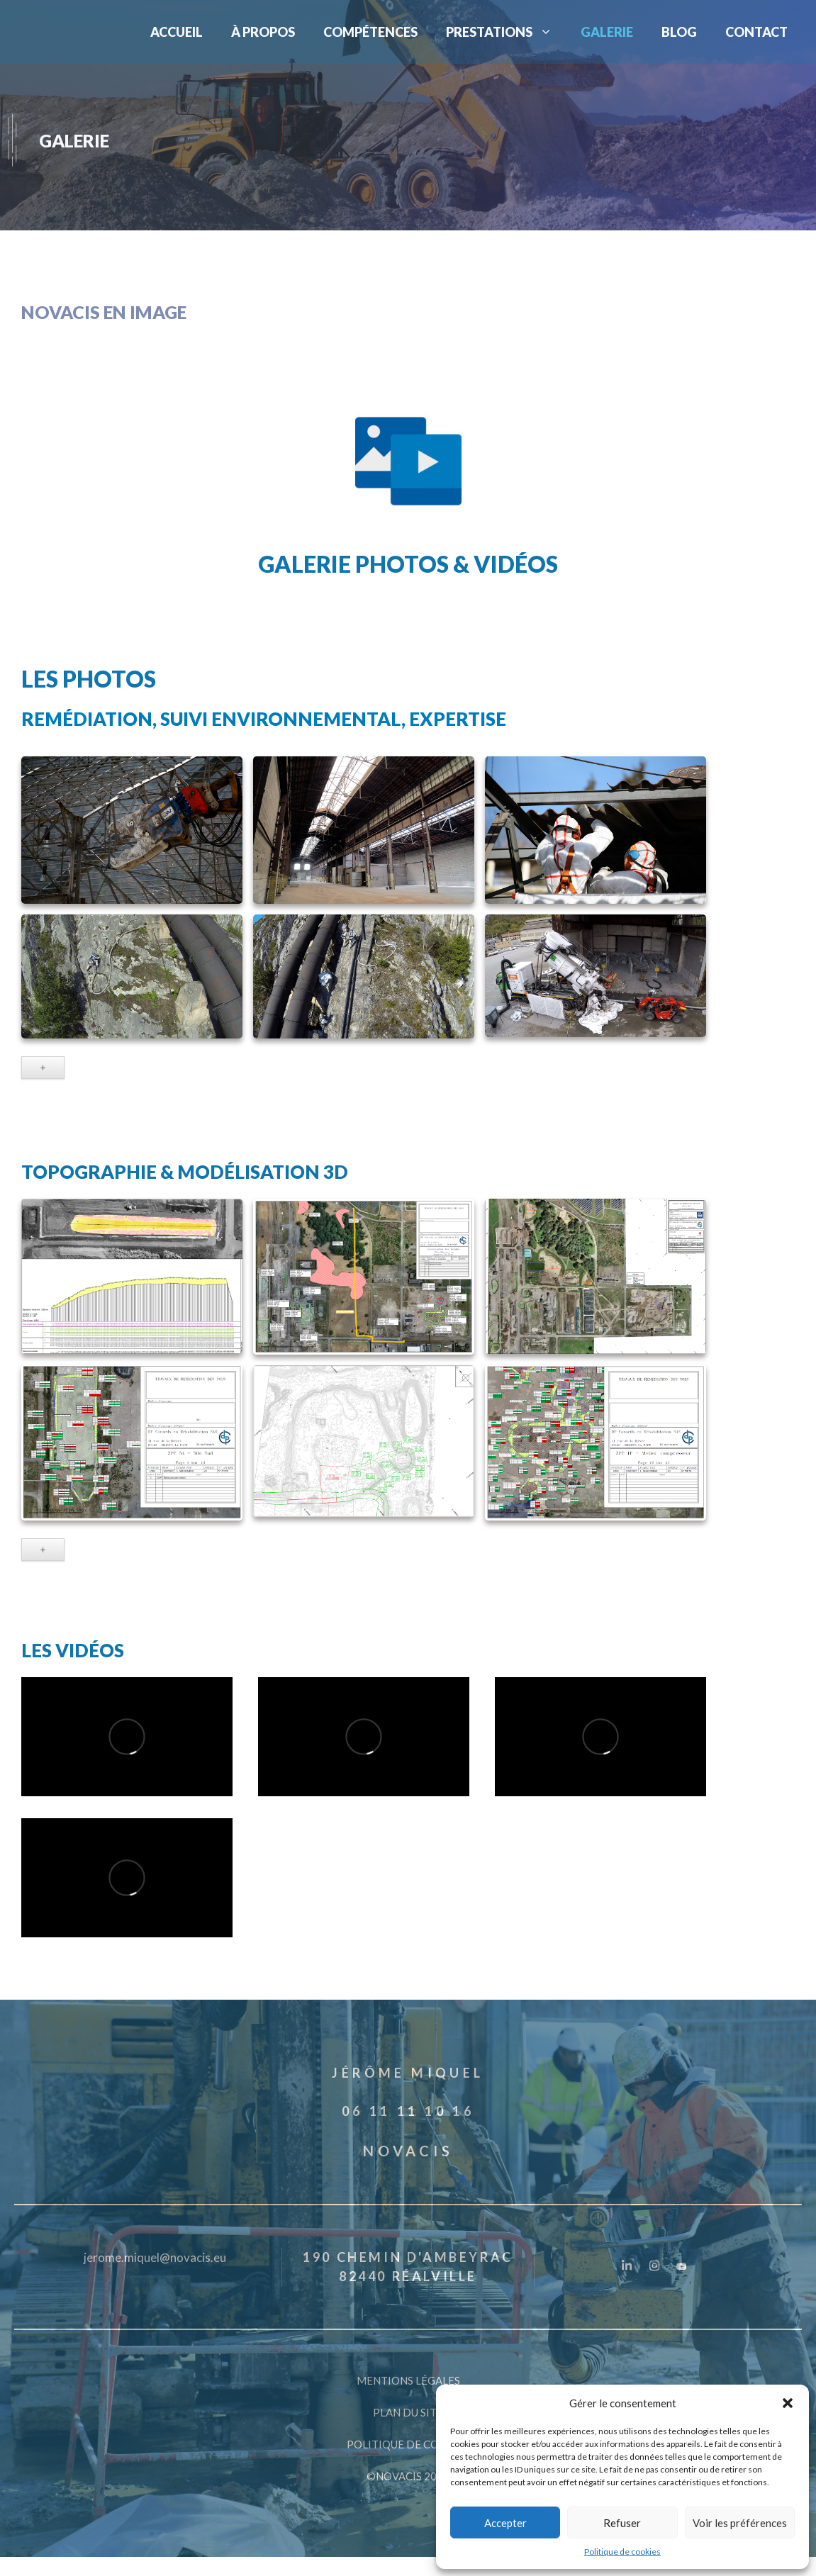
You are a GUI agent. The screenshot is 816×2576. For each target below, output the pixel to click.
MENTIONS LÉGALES (408, 2380)
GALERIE (607, 32)
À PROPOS (263, 32)
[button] (788, 2403)
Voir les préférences (740, 2522)
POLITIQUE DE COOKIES (408, 2444)
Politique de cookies (622, 2551)
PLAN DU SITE (408, 2412)
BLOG (679, 32)
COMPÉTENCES (370, 32)
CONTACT (756, 32)
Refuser (622, 2522)
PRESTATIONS (506, 32)
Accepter (505, 2522)
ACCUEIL (176, 32)
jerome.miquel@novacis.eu (155, 2257)
